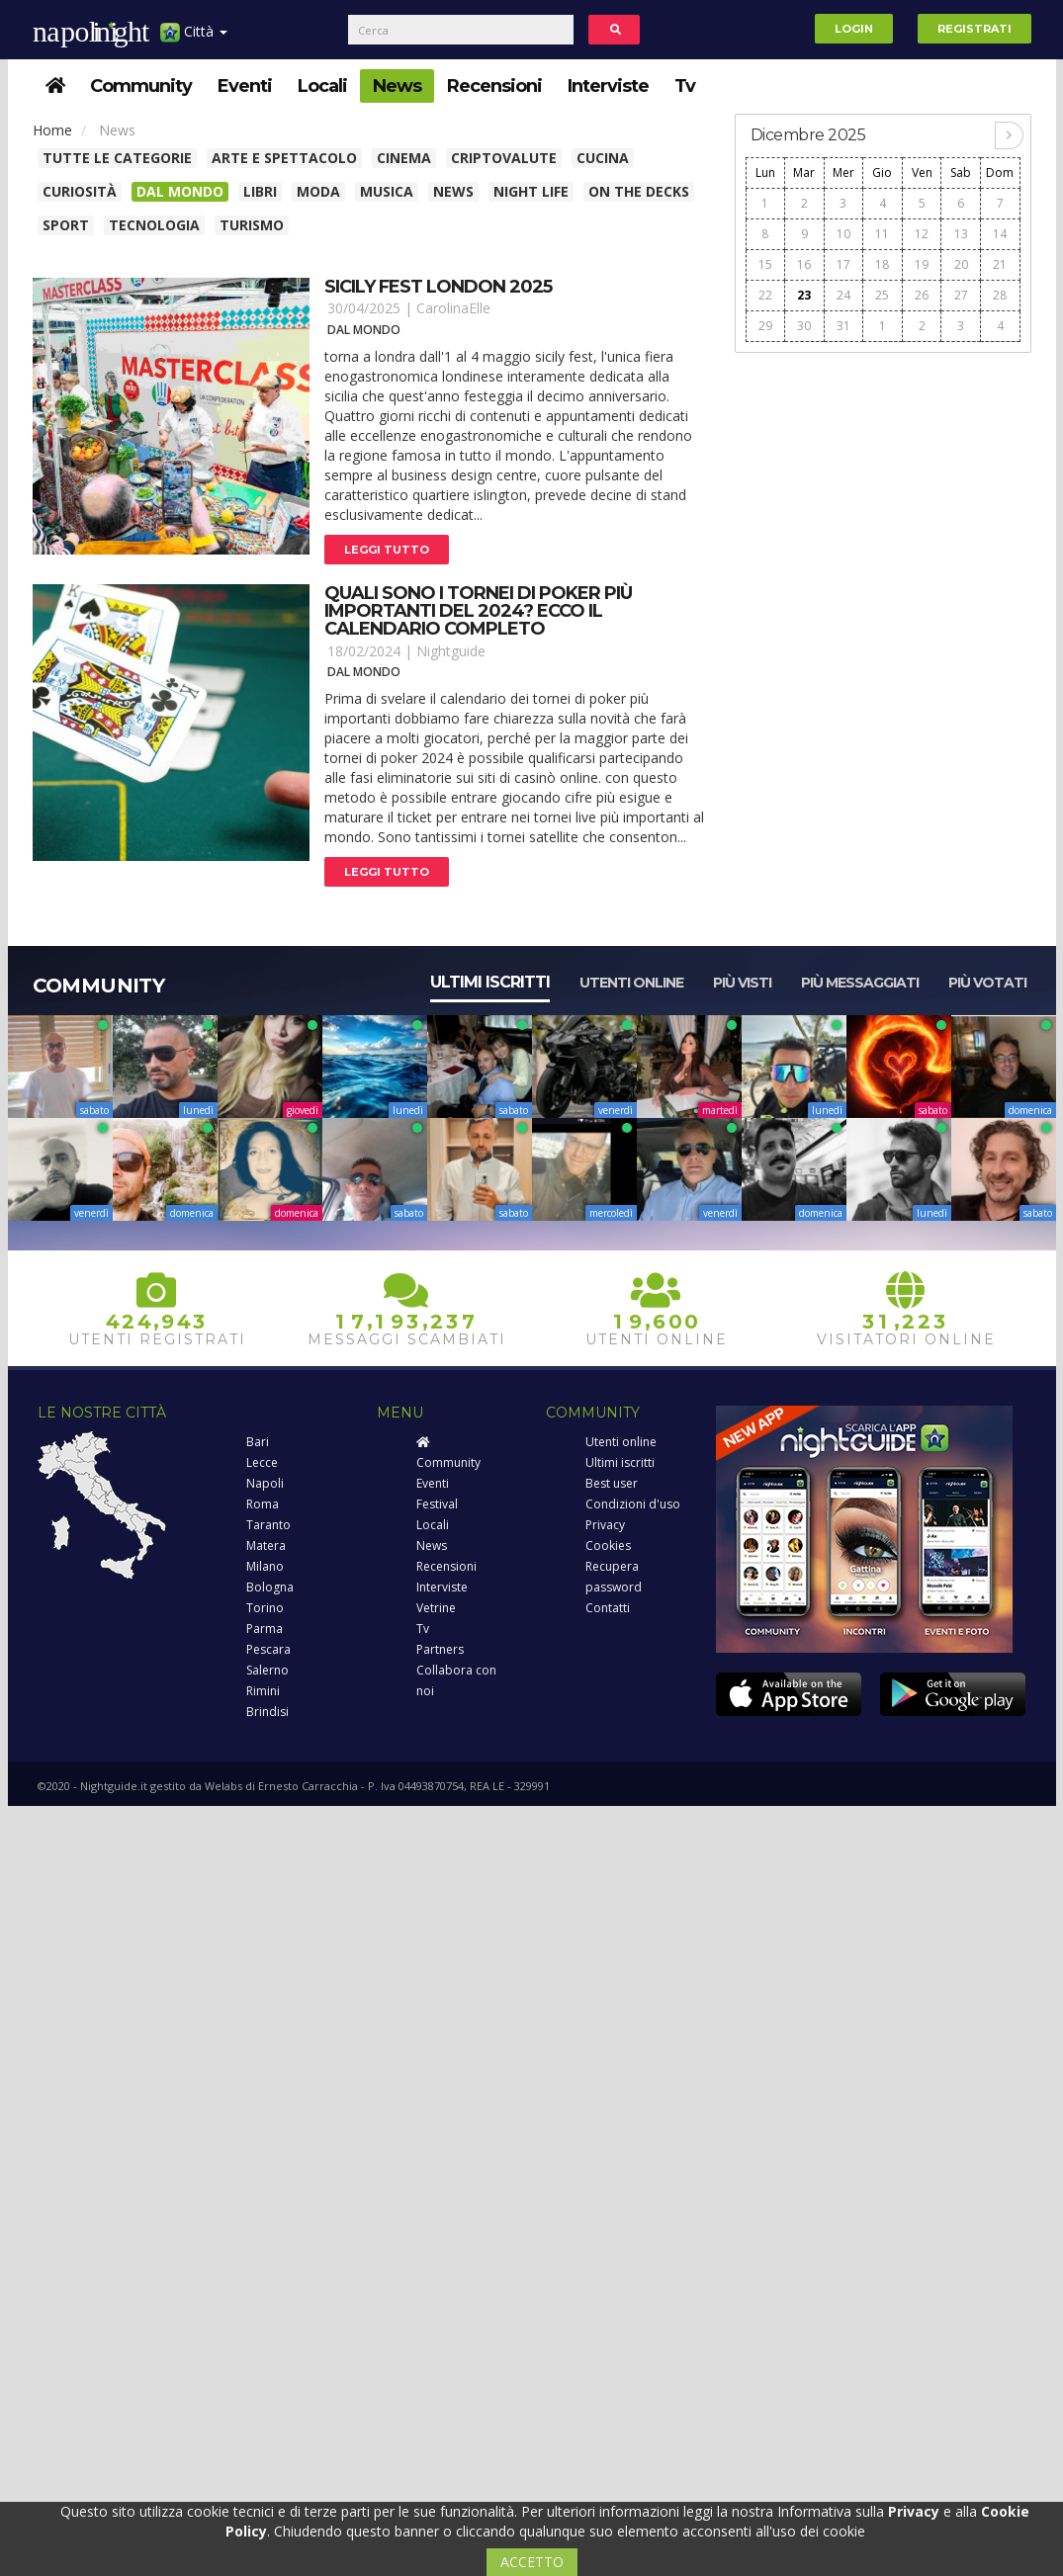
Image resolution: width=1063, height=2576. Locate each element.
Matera (266, 1545)
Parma (264, 1628)
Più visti (742, 982)
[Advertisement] (883, 488)
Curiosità (80, 191)
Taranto (268, 1524)
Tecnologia (154, 224)
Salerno (267, 1670)
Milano (265, 1566)
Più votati (987, 982)
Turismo (252, 224)
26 (922, 295)
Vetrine (436, 1607)
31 (843, 325)
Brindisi (267, 1711)
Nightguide (451, 651)
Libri (260, 191)
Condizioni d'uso (632, 1504)
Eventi (245, 86)
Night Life (531, 191)
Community (141, 86)
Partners (440, 1649)
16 (804, 264)
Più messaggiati (860, 982)
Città (193, 39)
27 (961, 295)
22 (765, 295)
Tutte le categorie (117, 157)
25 (882, 295)
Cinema (404, 157)
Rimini (263, 1690)
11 (882, 233)
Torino (265, 1607)
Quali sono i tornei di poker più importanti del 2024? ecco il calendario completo (478, 611)
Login (854, 29)
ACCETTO (532, 2561)
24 (843, 295)
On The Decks (638, 191)
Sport (66, 224)
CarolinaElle (453, 308)
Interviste (608, 86)
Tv (684, 86)
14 (1000, 233)
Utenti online (631, 982)
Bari (257, 1441)
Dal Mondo (179, 191)
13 (961, 233)
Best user (611, 1483)
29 (765, 325)
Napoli (265, 1483)
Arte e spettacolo (284, 157)
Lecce (262, 1462)
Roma (262, 1504)
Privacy (605, 1524)
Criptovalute (504, 157)
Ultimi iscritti (490, 982)
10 (843, 233)
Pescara (268, 1649)
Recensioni (494, 86)
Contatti (607, 1607)
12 (922, 233)
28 (1000, 295)
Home (52, 130)
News (397, 86)
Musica (386, 191)
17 (843, 264)
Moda (318, 191)
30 (804, 325)
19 (922, 264)
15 (765, 264)
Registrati (974, 29)
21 (1000, 264)
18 (882, 264)
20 (961, 264)
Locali (322, 86)
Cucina (602, 157)
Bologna (270, 1587)
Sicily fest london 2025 (438, 287)
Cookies (608, 1545)
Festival (437, 1504)
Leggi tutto (386, 550)
